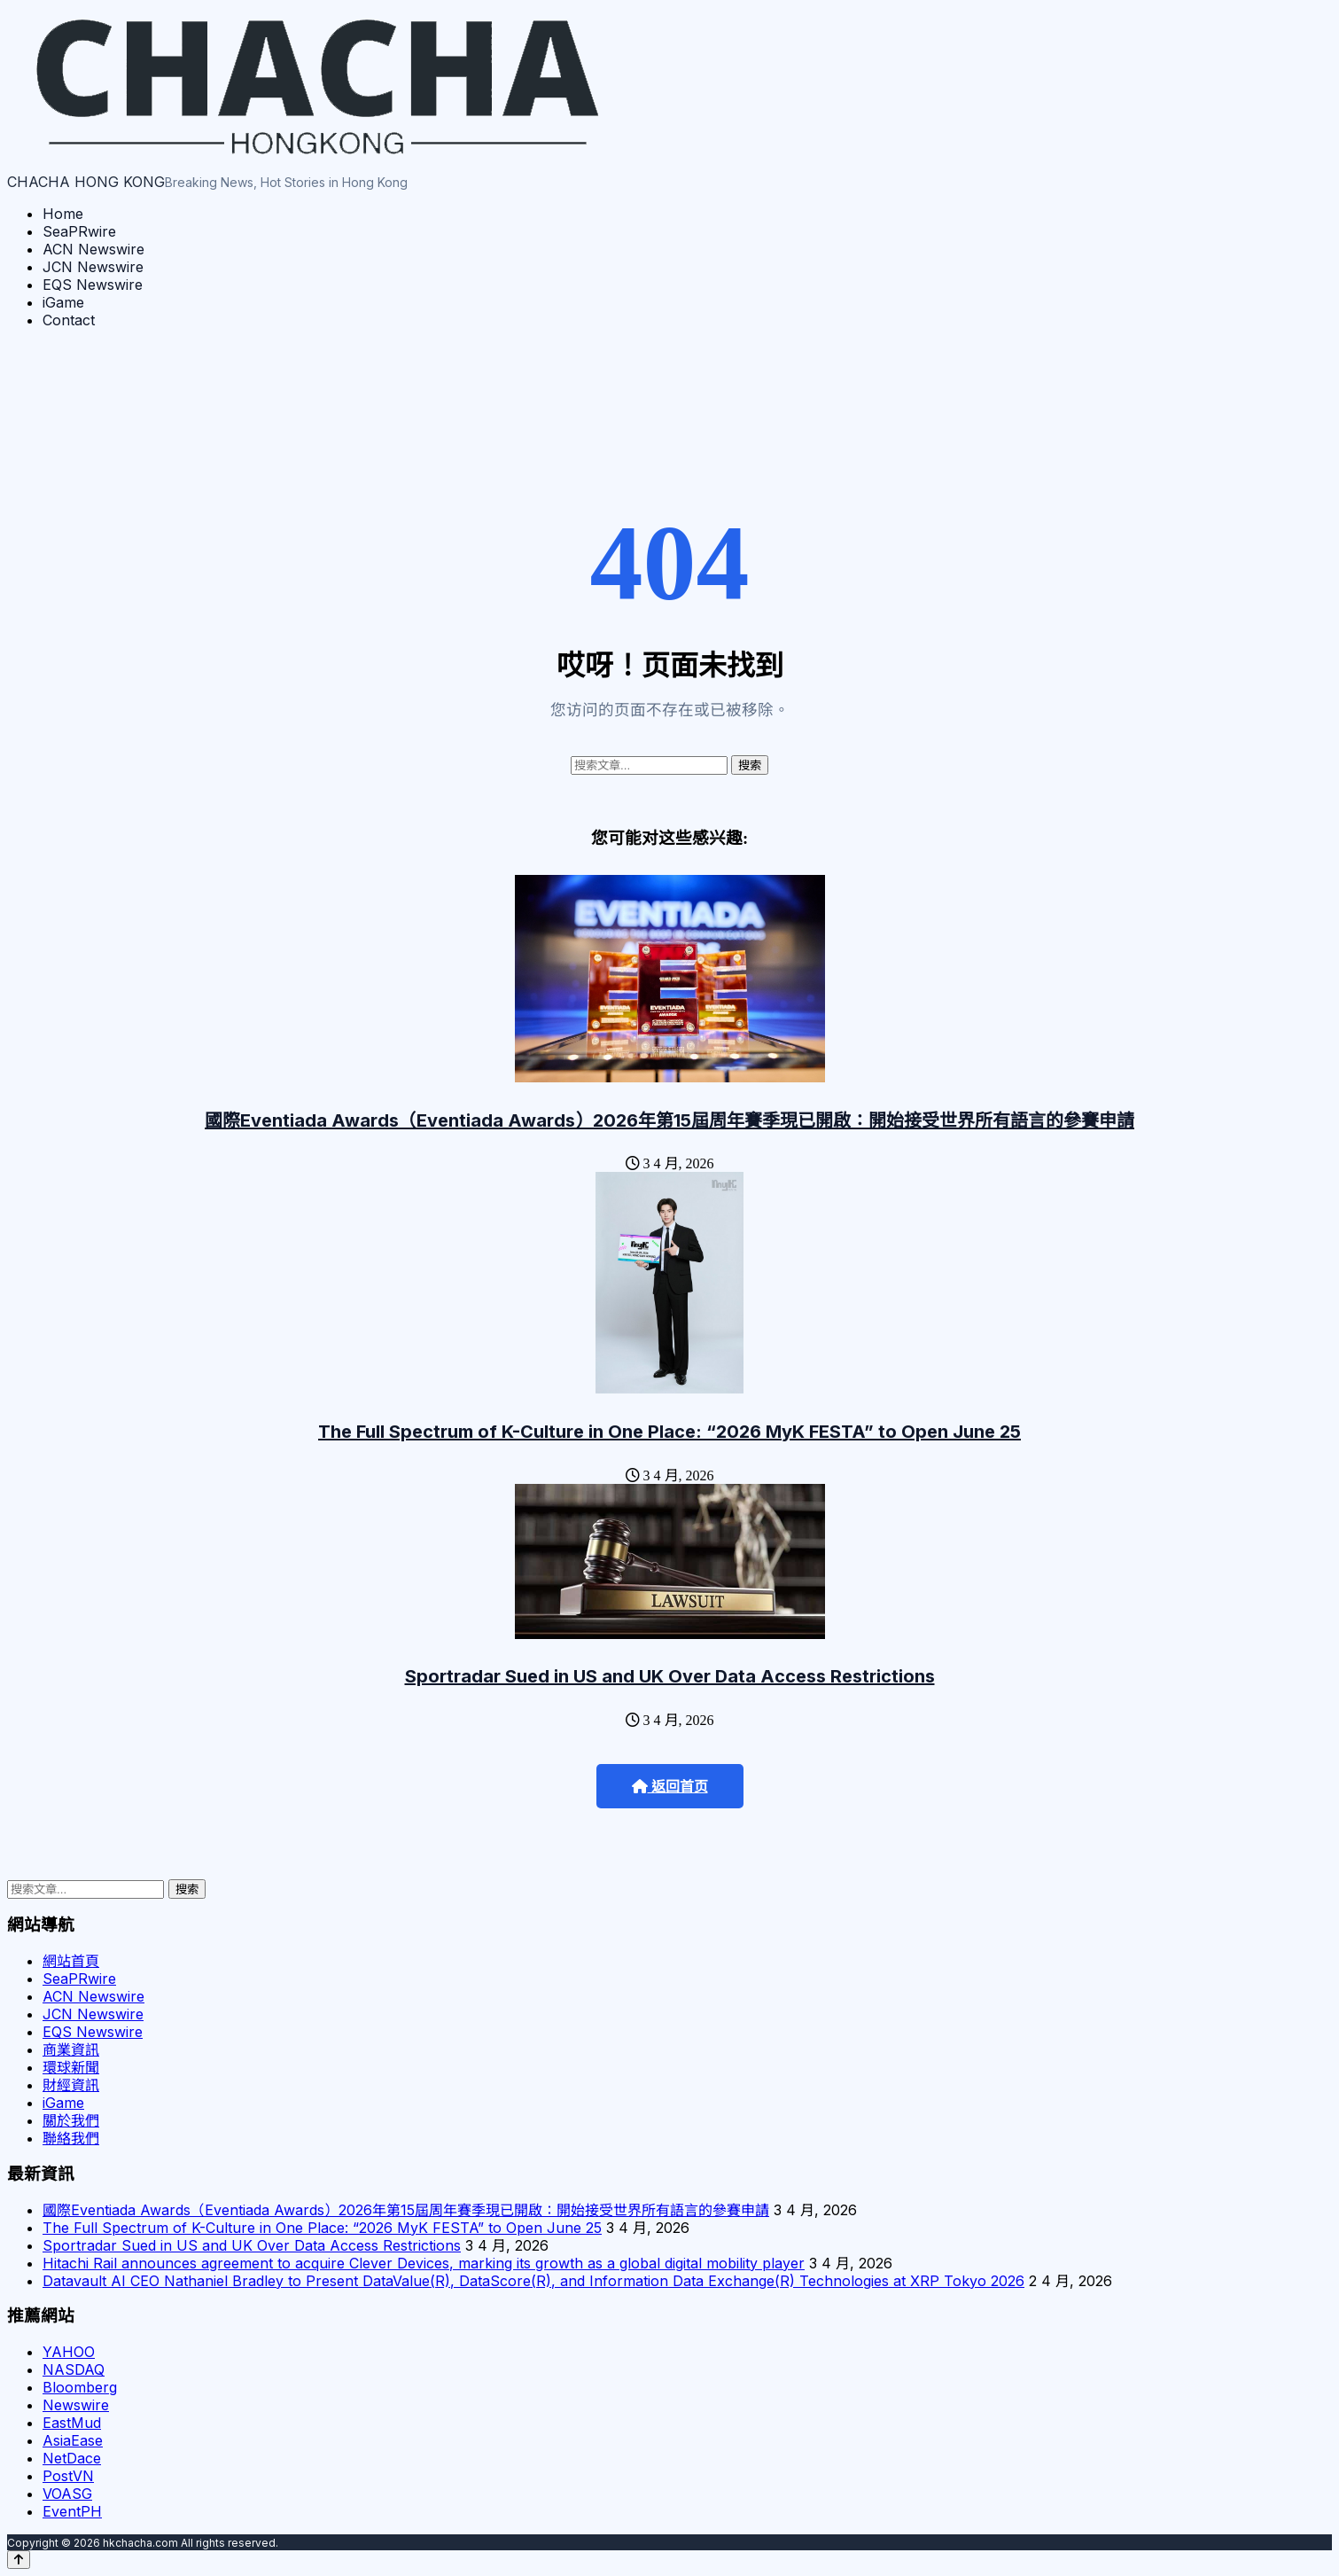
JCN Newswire (93, 267)
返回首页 (670, 1786)
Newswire (76, 2405)
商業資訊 (71, 2049)
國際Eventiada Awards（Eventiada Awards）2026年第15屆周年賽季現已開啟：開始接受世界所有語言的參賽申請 (669, 1120)
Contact (69, 320)
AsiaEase (73, 2440)
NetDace (72, 2458)
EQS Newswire (93, 284)
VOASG (67, 2493)
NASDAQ (74, 2369)
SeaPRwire (79, 231)
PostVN (68, 2476)
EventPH (72, 2511)
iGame (63, 302)
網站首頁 (71, 1961)
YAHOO (69, 2352)
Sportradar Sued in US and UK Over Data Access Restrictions (670, 1676)
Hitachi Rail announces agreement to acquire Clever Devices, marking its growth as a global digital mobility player (424, 2263)
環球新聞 (71, 2067)
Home (63, 213)
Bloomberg (80, 2387)
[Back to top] (18, 2559)
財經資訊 (71, 2085)
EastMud (72, 2423)
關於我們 (71, 2120)
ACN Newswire (93, 249)
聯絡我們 (71, 2138)
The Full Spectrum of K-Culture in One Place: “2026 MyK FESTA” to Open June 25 (669, 1431)
